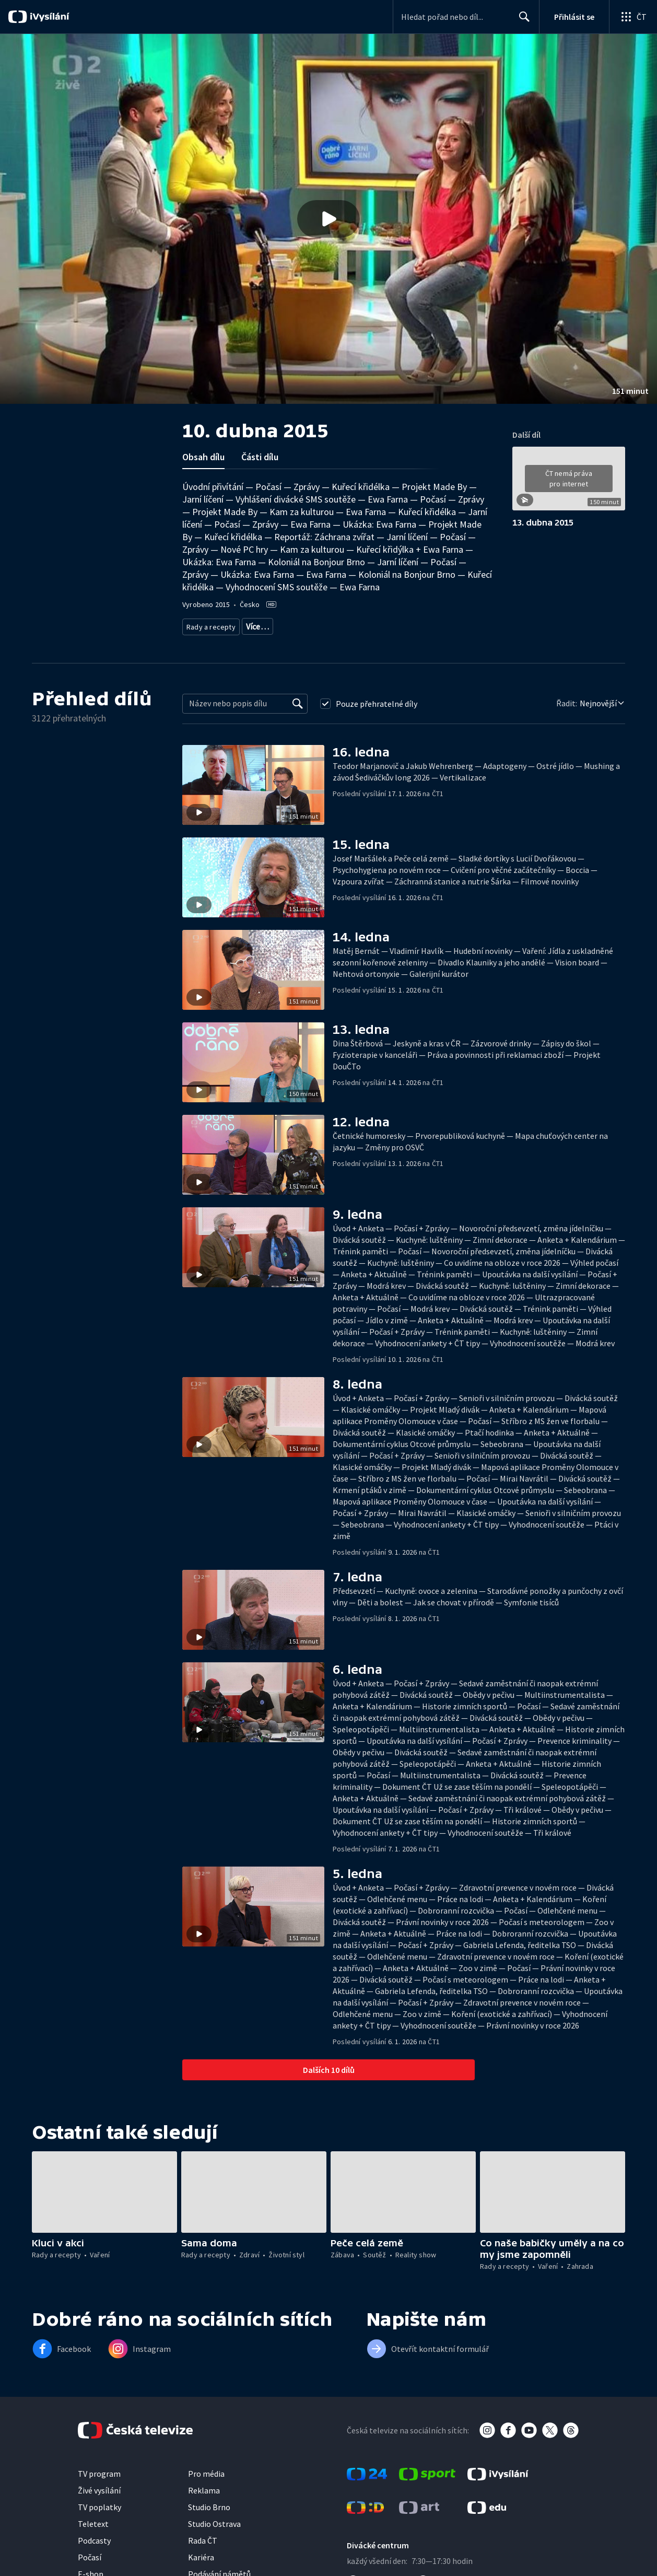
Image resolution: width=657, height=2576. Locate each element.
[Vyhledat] (298, 700)
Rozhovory (381, 624)
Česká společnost (433, 624)
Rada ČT (202, 2537)
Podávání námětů (219, 2570)
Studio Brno (209, 2503)
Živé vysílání (99, 2486)
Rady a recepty (209, 624)
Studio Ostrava (214, 2520)
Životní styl (292, 624)
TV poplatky (99, 2503)
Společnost (337, 624)
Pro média (206, 2470)
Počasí (89, 2553)
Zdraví (253, 624)
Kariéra (201, 2553)
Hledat (521, 20)
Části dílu (259, 457)
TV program (99, 2470)
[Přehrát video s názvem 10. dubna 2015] (328, 219)
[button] (328, 219)
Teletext (93, 2520)
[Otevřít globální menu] (633, 16)
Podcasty (94, 2537)
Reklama (204, 2486)
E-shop (90, 2570)
